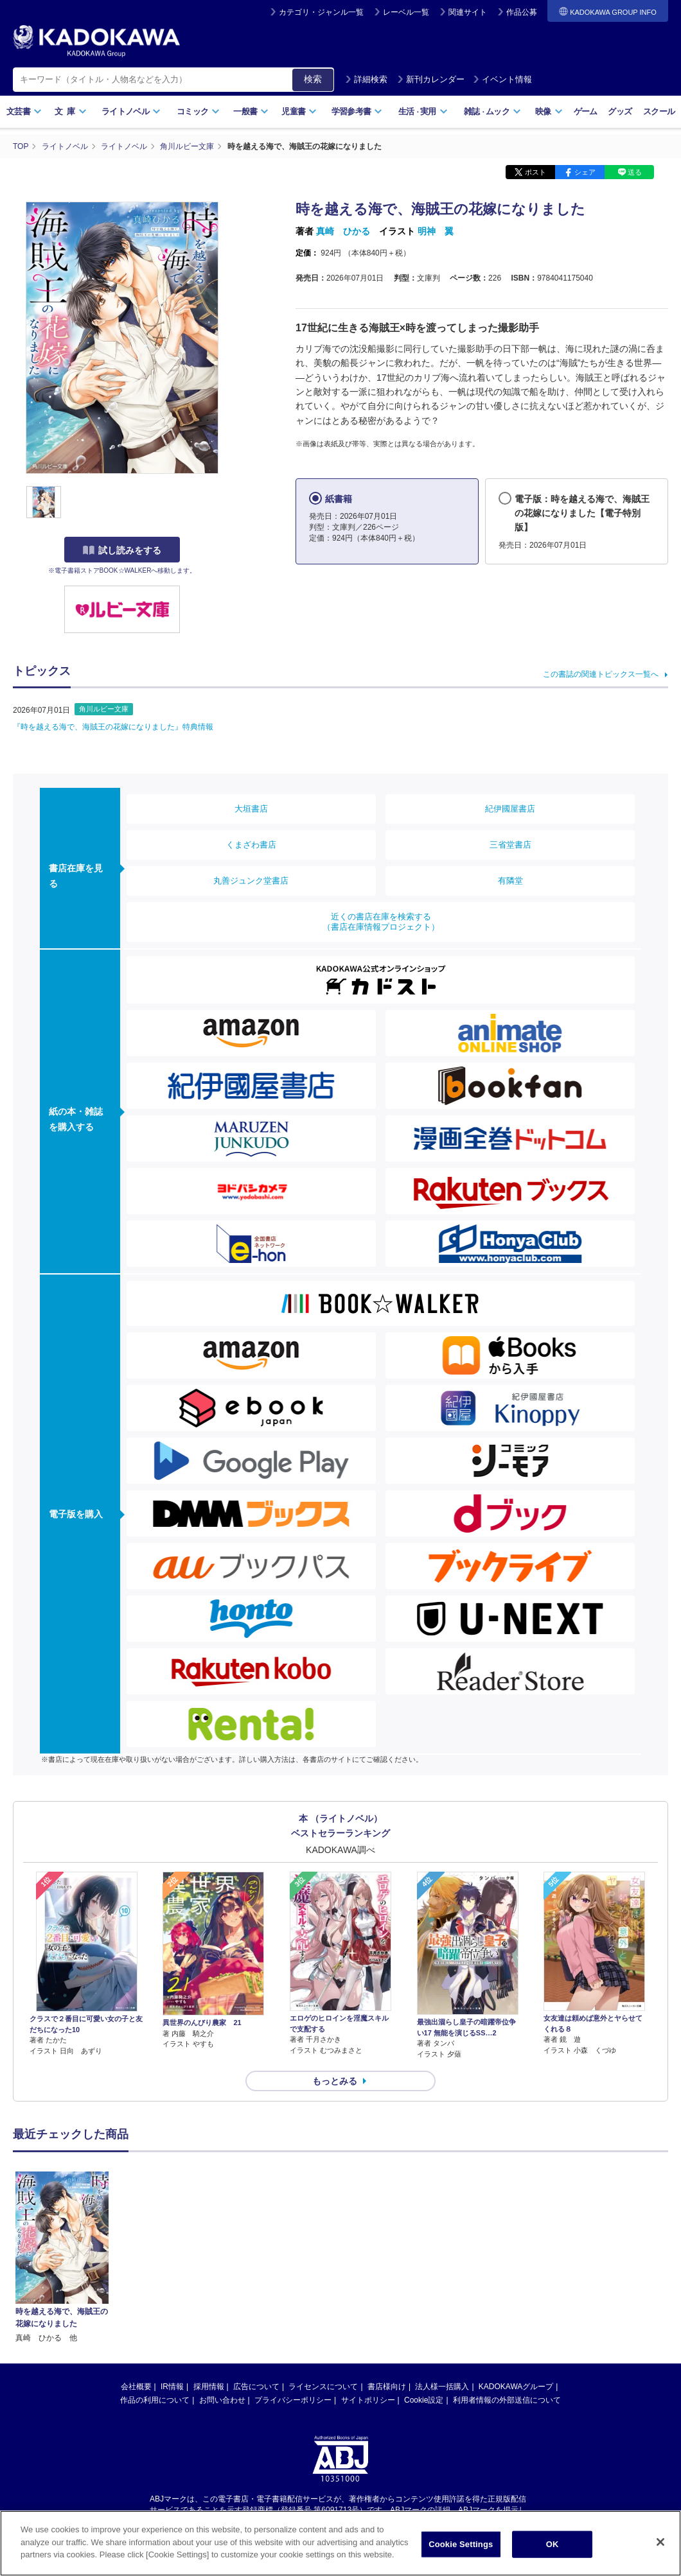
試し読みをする (122, 550)
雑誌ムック (492, 111)
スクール (659, 111)
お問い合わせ (222, 2267)
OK (552, 2547)
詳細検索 (366, 79)
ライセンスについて (323, 2254)
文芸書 (24, 111)
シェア (585, 172)
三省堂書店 (510, 844)
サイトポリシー (368, 2267)
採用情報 (208, 2254)
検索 (313, 79)
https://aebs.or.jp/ (294, 2388)
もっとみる (334, 2081)
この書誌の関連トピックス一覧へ (601, 674)
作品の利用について (155, 2267)
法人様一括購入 (442, 2254)
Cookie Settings (461, 2547)
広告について (256, 2254)
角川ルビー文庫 (103, 709)
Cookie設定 (423, 2267)
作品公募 (521, 12)
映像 (549, 111)
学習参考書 (357, 111)
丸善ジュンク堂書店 (250, 880)
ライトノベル (131, 111)
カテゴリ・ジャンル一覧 (321, 12)
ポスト (535, 172)
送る (635, 172)
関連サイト (467, 12)
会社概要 (136, 2254)
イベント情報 (502, 79)
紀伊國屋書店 (510, 809)
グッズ (620, 111)
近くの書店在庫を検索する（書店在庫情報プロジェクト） (381, 922)
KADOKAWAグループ (516, 2254)
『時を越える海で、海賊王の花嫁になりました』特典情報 (113, 726)
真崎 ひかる (343, 231)
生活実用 (423, 111)
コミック (198, 111)
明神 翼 (436, 231)
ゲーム (585, 111)
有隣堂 (510, 880)
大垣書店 (251, 809)
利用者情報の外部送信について (507, 2267)
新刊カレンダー (430, 79)
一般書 (251, 111)
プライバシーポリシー (293, 2267)
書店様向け (386, 2254)
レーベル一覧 (406, 12)
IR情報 (172, 2254)
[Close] (660, 2545)
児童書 (299, 111)
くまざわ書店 (251, 844)
